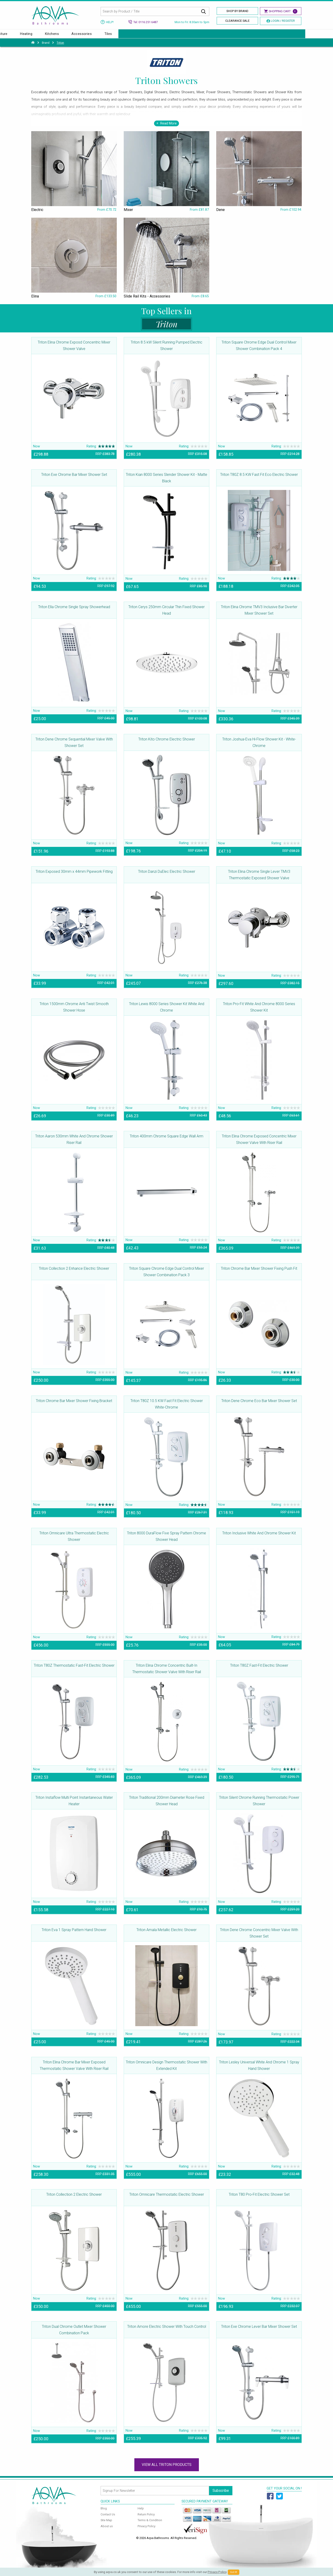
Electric (38, 214)
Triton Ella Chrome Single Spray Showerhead (74, 612)
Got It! (233, 2572)
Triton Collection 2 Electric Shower (74, 2200)
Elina (35, 301)
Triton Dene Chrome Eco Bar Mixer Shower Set (259, 1406)
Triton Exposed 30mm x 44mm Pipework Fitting (74, 877)
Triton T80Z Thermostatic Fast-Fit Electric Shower (74, 1671)
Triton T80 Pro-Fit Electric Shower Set (259, 2200)
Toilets (84, 36)
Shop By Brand (237, 11)
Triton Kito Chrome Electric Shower (166, 745)
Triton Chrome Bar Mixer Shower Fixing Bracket (74, 1406)
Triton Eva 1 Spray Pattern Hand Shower (74, 1935)
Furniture (187, 36)
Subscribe (221, 2496)
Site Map (106, 2525)
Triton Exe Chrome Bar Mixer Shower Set (74, 480)
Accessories (268, 36)
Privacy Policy (146, 2531)
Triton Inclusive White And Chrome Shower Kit (259, 1538)
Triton (60, 47)
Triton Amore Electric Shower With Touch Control (166, 2332)
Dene (220, 214)
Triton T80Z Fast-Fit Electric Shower (259, 1671)
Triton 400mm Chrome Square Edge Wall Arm (166, 1141)
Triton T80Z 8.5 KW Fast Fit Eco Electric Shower (259, 480)
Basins (61, 36)
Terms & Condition (150, 2525)
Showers (140, 36)
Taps (164, 36)
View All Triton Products (166, 2470)
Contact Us (108, 2519)
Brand (45, 47)
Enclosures (112, 36)
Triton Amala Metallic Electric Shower (166, 1935)
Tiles (295, 36)
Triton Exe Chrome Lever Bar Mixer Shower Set (259, 2332)
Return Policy (146, 2519)
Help (141, 2514)
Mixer (129, 214)
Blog (104, 2514)
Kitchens (239, 36)
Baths (38, 36)
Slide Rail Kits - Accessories (149, 301)
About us (107, 2531)
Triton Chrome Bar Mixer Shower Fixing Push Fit (259, 1274)
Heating (213, 36)
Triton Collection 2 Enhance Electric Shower (74, 1274)
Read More (168, 128)
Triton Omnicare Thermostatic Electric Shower (166, 2200)
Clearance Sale (237, 20)
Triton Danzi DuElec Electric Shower (166, 877)
